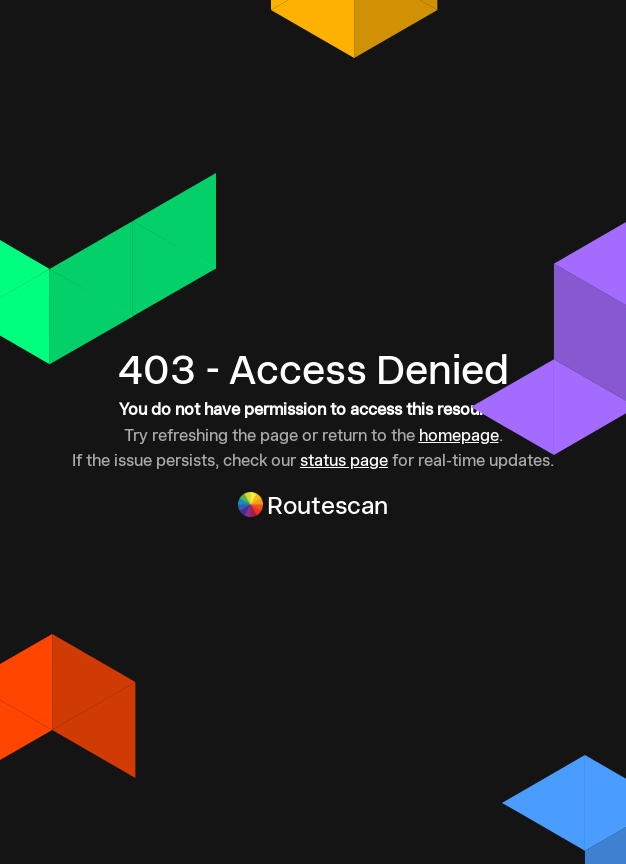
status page (344, 460)
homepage (459, 435)
